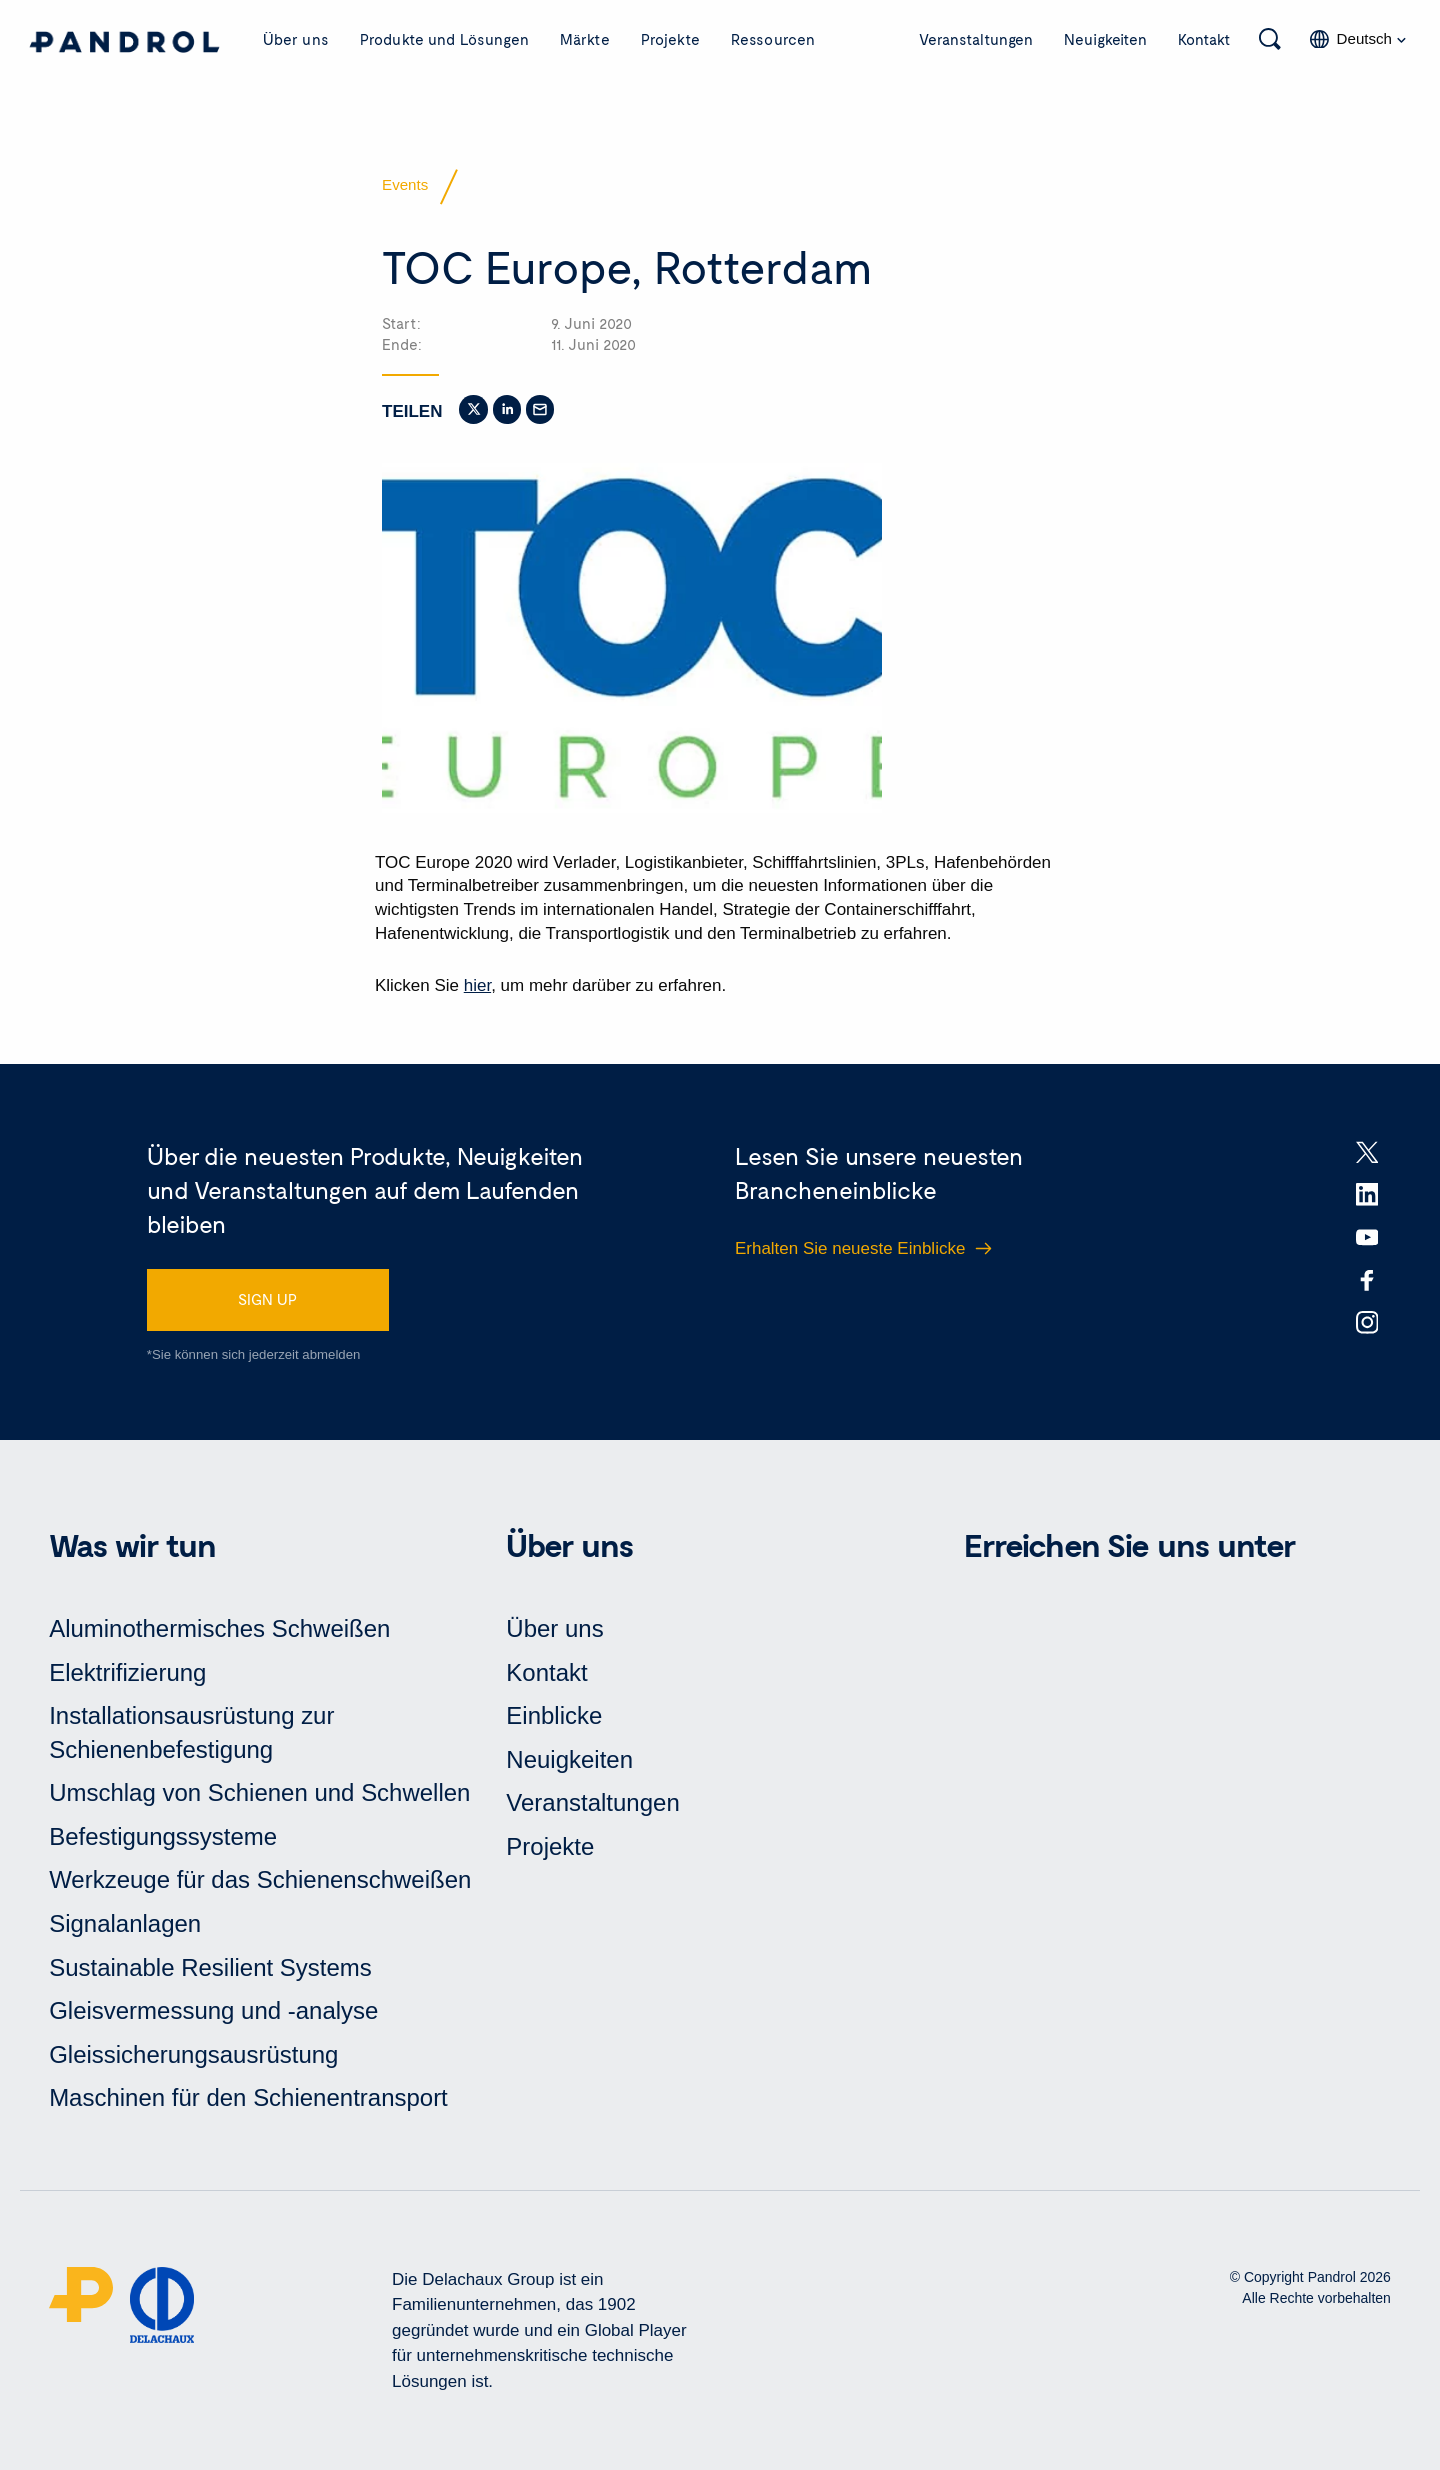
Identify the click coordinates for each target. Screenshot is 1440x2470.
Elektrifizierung (127, 1672)
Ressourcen (773, 39)
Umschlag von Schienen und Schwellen (259, 1792)
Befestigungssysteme (163, 1836)
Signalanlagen (125, 1923)
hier (477, 985)
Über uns (296, 39)
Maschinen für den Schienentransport (248, 2097)
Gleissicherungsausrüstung (193, 2054)
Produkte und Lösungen (444, 39)
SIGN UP (267, 1299)
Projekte (670, 39)
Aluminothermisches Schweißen (219, 1628)
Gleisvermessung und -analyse (213, 2010)
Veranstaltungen (976, 39)
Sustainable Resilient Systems (210, 1967)
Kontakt (1204, 39)
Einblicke (554, 1715)
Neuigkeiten (1105, 39)
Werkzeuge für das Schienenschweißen (260, 1879)
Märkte (585, 39)
